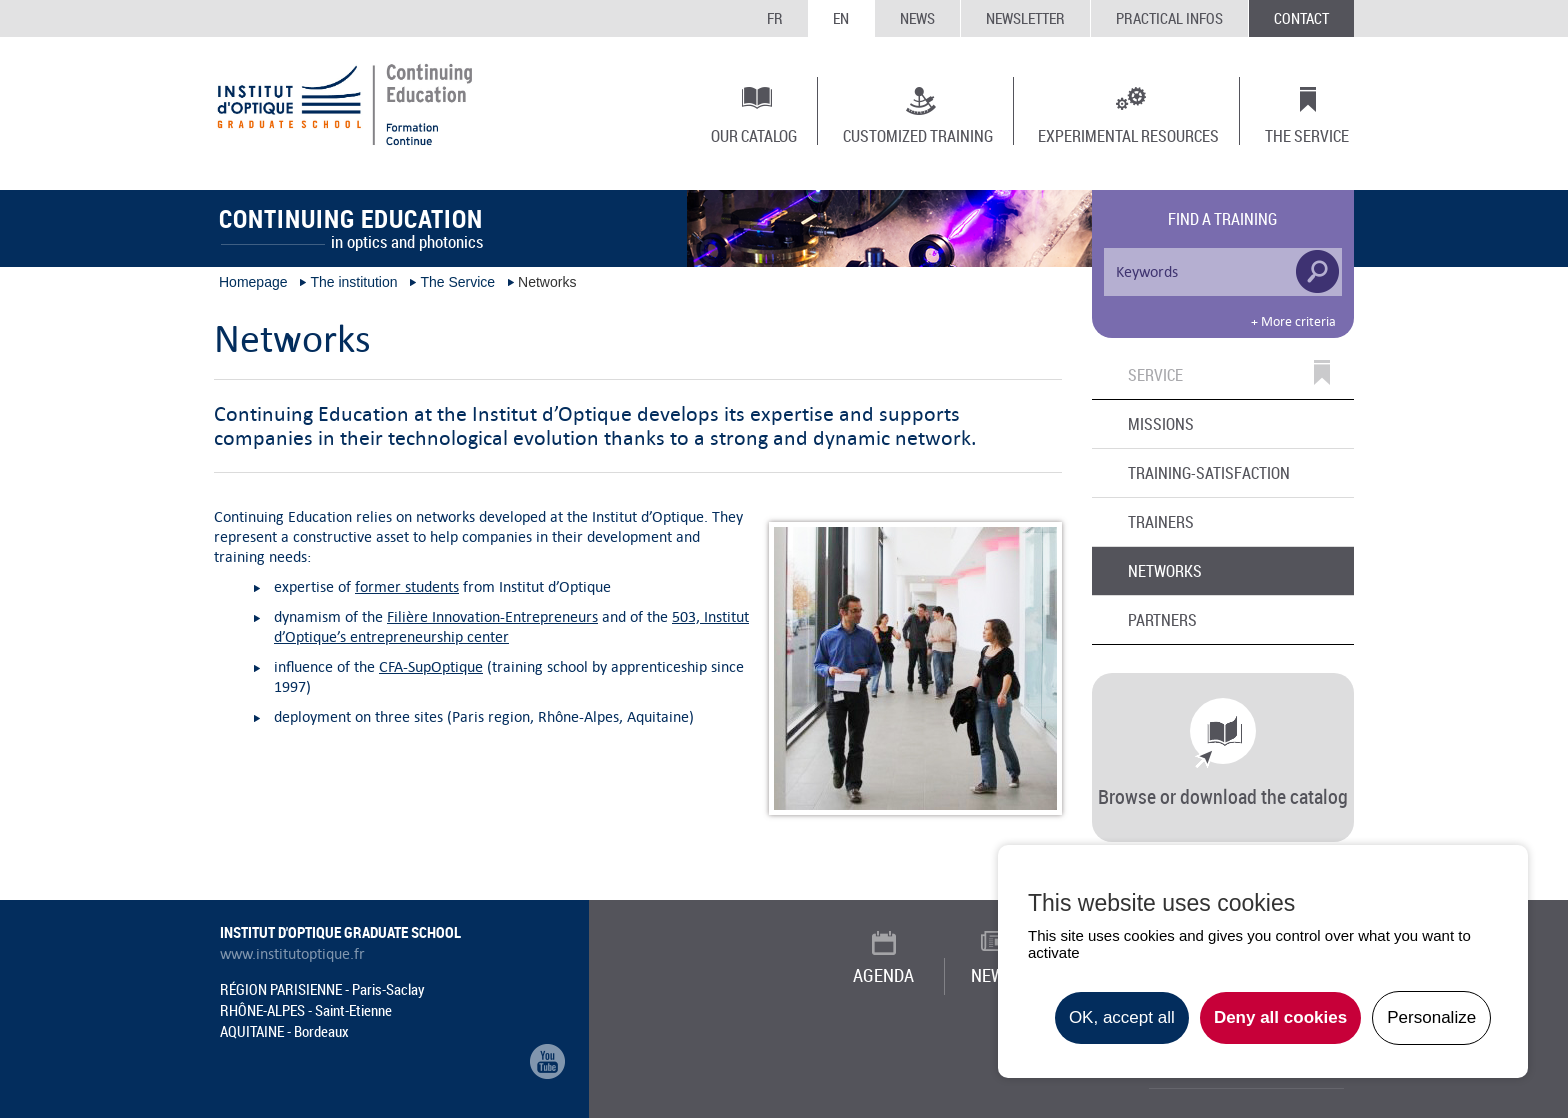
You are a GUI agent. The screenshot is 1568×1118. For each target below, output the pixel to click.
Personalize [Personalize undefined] (1431, 1017)
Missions (1161, 424)
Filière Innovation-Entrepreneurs (492, 616)
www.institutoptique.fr (292, 954)
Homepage (253, 282)
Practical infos (1169, 18)
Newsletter (1025, 18)
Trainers (1161, 522)
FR (775, 18)
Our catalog (754, 135)
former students (407, 586)
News (917, 18)
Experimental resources (1128, 135)
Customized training (918, 135)
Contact (1301, 18)
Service (1155, 376)
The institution (353, 282)
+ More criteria (1293, 322)
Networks (1165, 571)
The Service (1307, 135)
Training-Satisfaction (1209, 473)
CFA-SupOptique (431, 666)
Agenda (883, 975)
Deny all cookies (1280, 1017)
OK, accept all (1122, 1017)
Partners (1162, 620)
